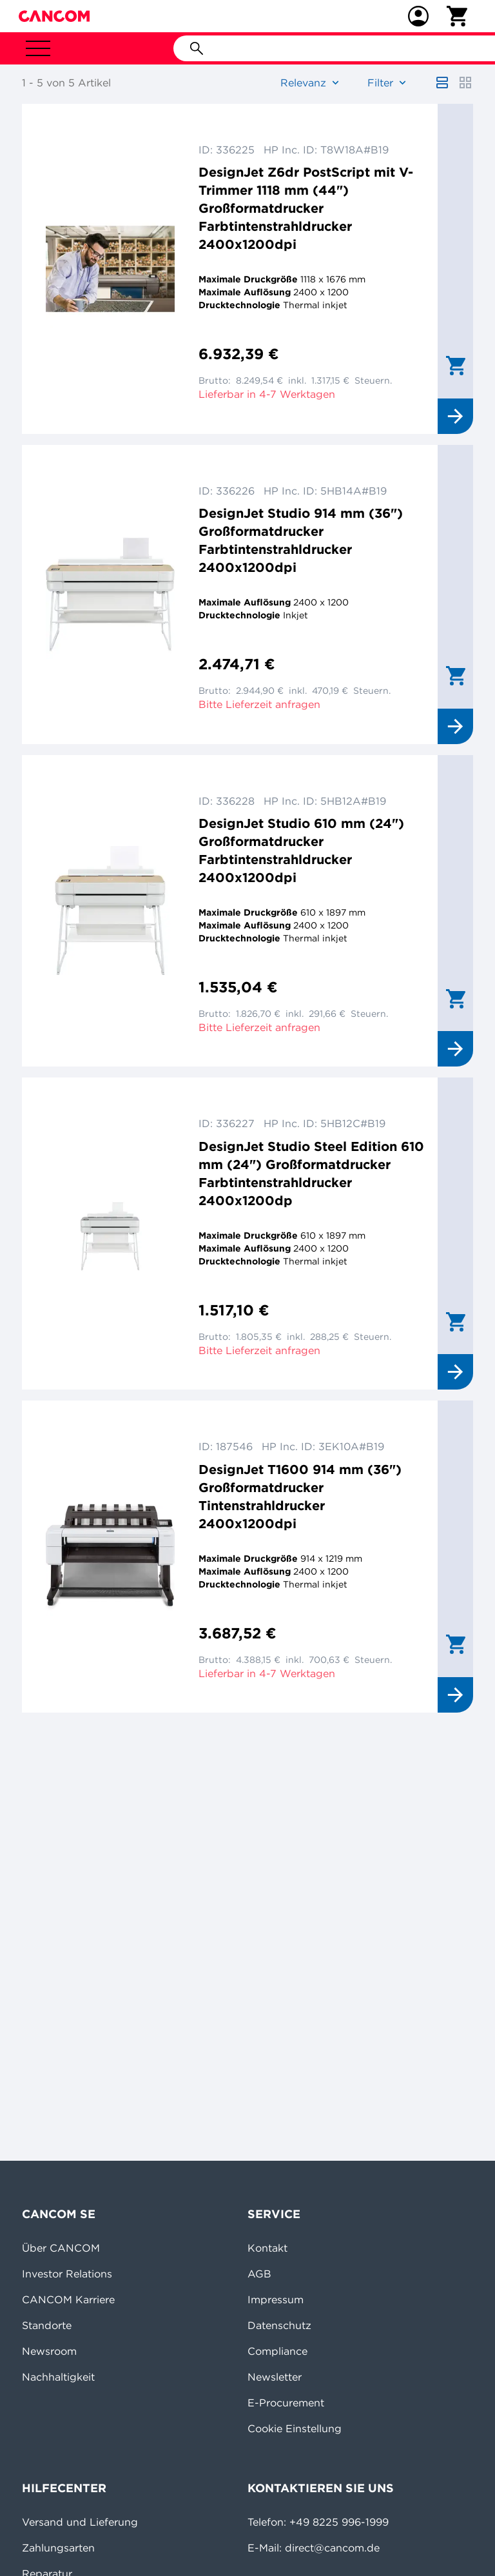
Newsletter (275, 2376)
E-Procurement (286, 2402)
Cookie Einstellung (295, 2428)
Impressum (276, 2299)
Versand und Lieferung (80, 2521)
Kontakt (267, 2247)
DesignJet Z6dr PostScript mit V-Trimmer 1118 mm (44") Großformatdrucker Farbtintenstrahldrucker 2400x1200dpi (306, 208)
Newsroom (49, 2351)
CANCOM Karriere (68, 2299)
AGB (259, 2273)
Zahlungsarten (58, 2547)
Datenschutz (279, 2325)
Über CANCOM (61, 2247)
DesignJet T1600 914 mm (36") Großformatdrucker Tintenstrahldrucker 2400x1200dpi (300, 1496)
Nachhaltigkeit (58, 2376)
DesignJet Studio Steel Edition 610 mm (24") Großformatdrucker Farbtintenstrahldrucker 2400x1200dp (311, 1173)
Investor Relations (67, 2273)
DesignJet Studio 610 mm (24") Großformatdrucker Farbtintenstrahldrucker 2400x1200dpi (301, 850)
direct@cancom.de (332, 2547)
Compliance (277, 2351)
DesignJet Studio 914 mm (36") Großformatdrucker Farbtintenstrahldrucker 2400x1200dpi (301, 540)
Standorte (47, 2325)
